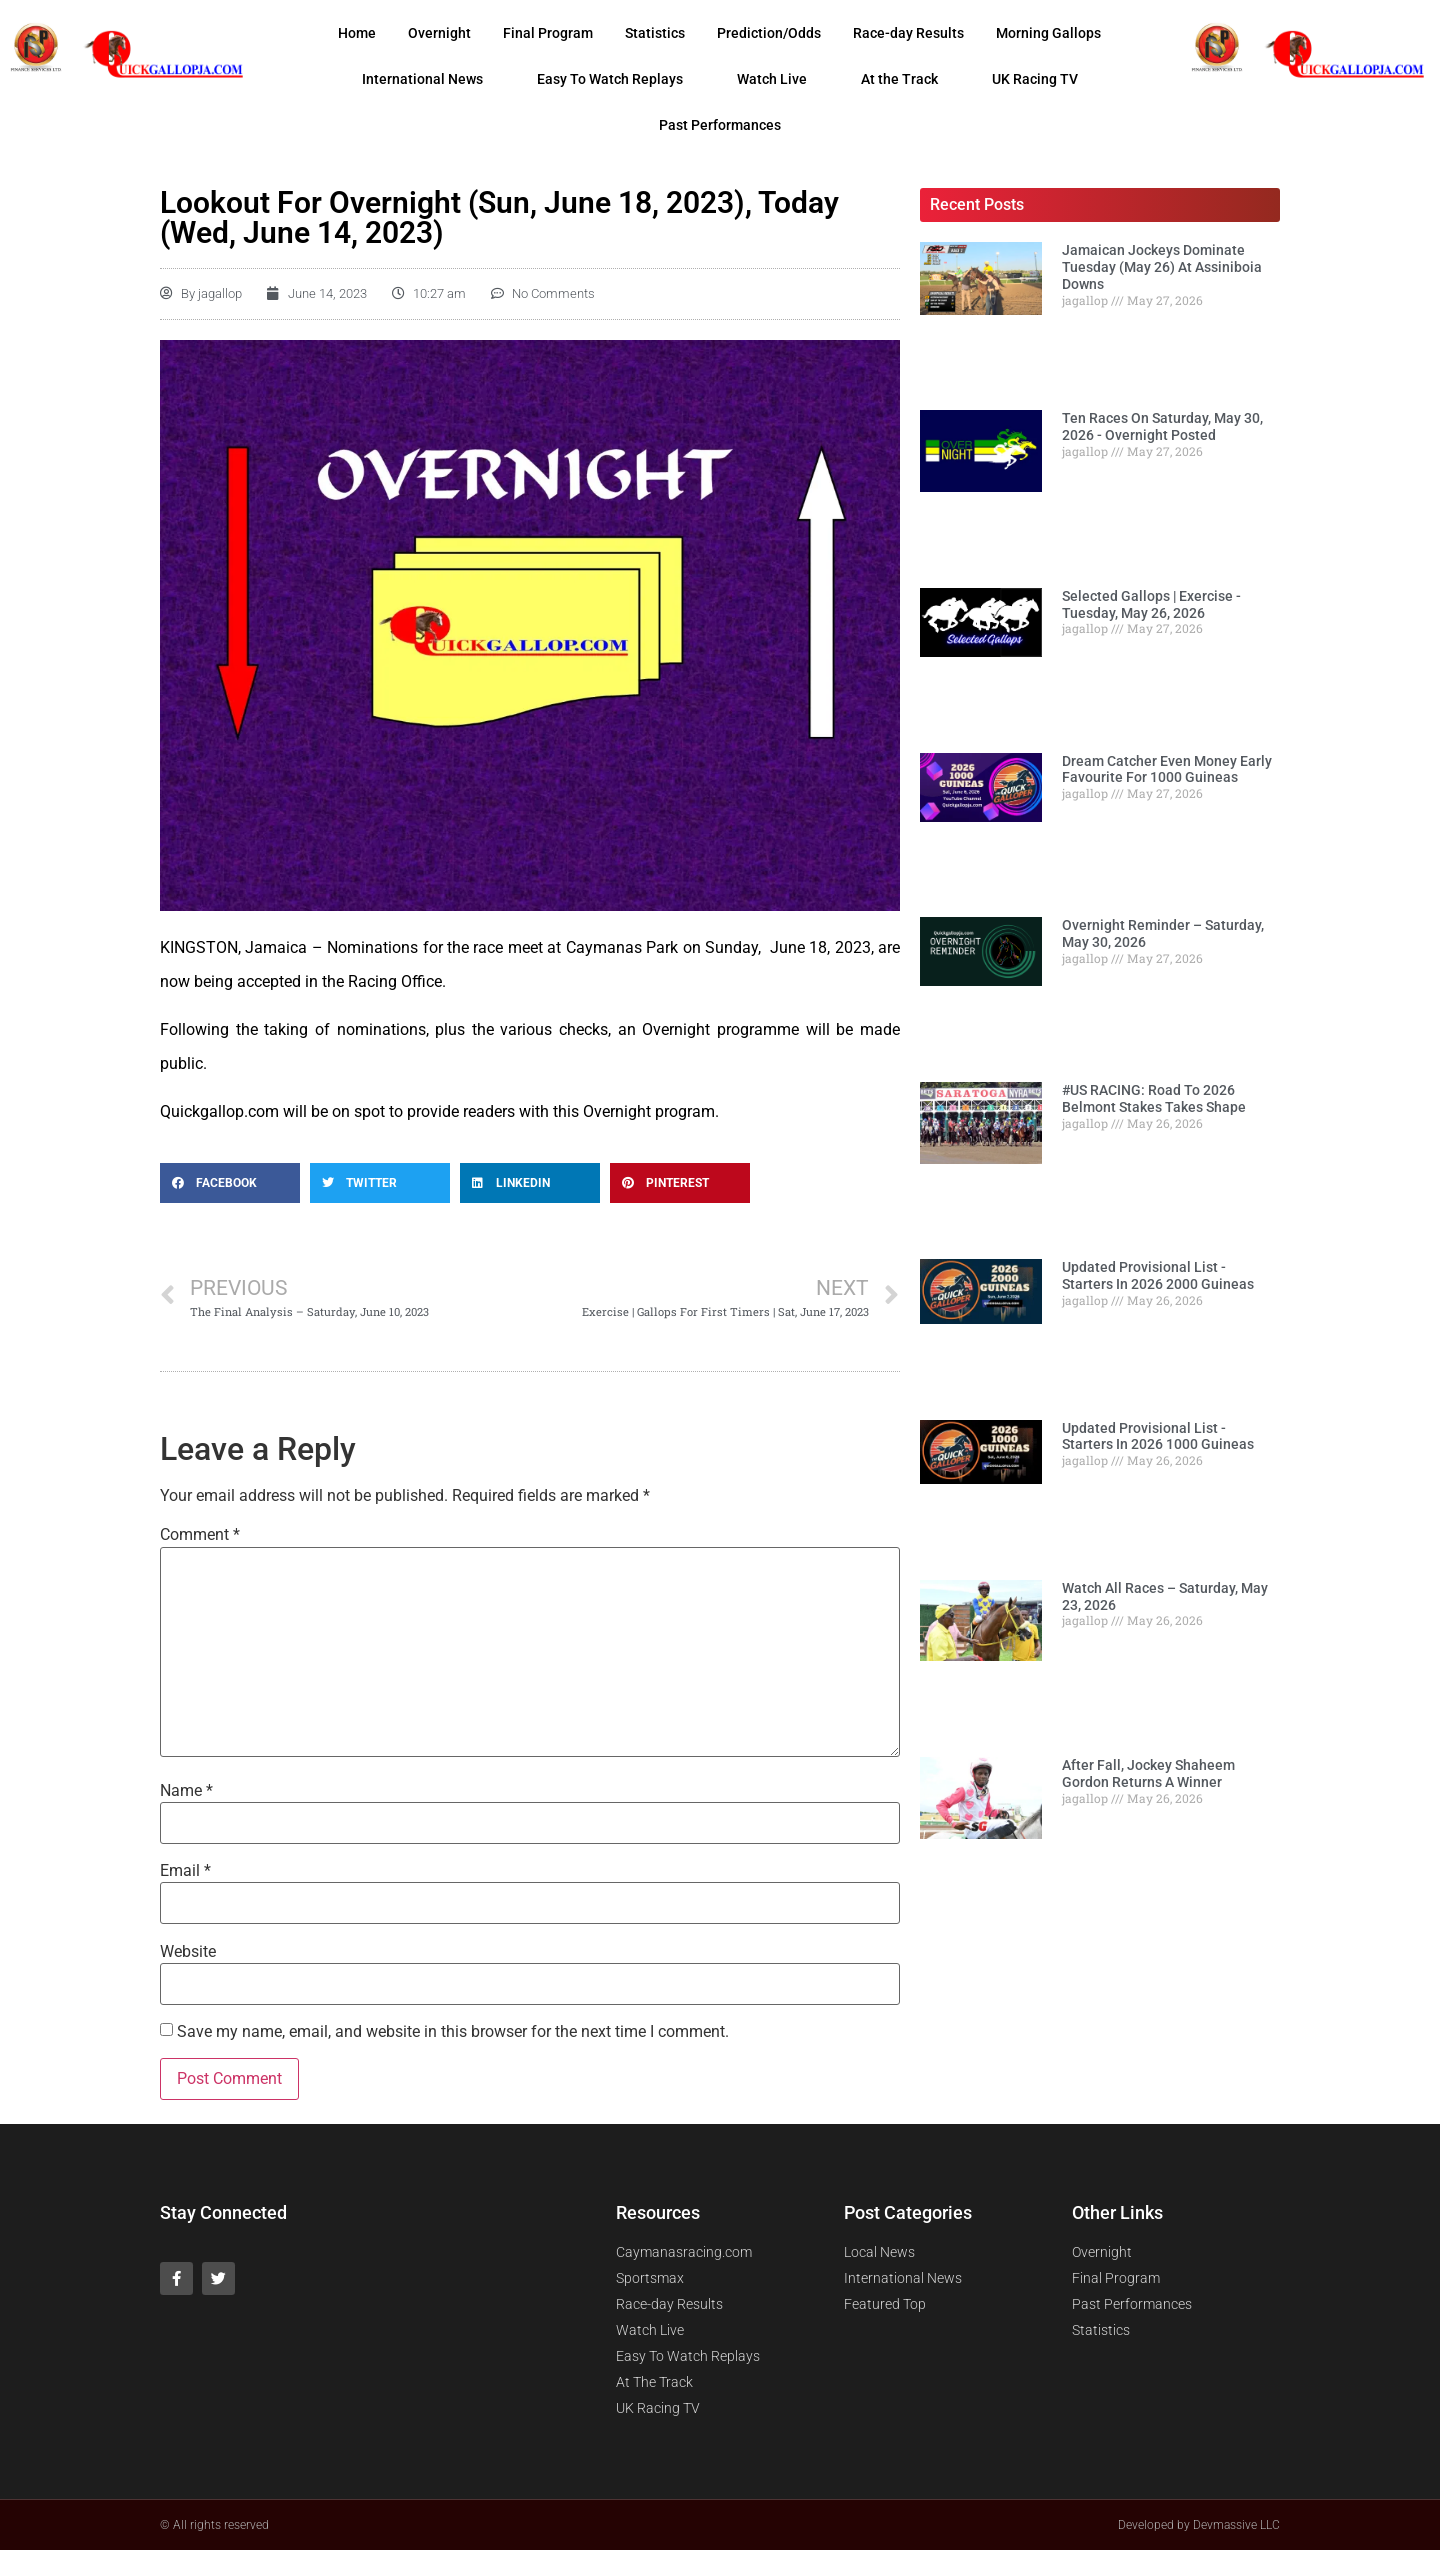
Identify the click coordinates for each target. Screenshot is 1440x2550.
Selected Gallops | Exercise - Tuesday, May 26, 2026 (1151, 604)
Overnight (439, 33)
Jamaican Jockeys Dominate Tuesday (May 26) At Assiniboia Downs (1162, 267)
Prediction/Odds (769, 33)
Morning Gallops (1048, 33)
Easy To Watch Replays (610, 79)
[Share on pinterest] (680, 1183)
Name (186, 1791)
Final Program (548, 33)
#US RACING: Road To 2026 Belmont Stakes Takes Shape (1154, 1098)
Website (188, 1952)
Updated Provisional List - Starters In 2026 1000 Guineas (1158, 1436)
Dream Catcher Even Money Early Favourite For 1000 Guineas (1167, 769)
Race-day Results (908, 33)
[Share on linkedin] (530, 1183)
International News (422, 79)
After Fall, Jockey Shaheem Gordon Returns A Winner (1148, 1773)
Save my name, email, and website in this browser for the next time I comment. (453, 2032)
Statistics (655, 33)
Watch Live (772, 79)
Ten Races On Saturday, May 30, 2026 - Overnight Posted (1162, 426)
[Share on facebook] (230, 1183)
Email (185, 1871)
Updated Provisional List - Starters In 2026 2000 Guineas (1158, 1275)
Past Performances (720, 125)
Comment (200, 1535)
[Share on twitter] (380, 1183)
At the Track (899, 79)
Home (357, 33)
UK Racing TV (1035, 79)
